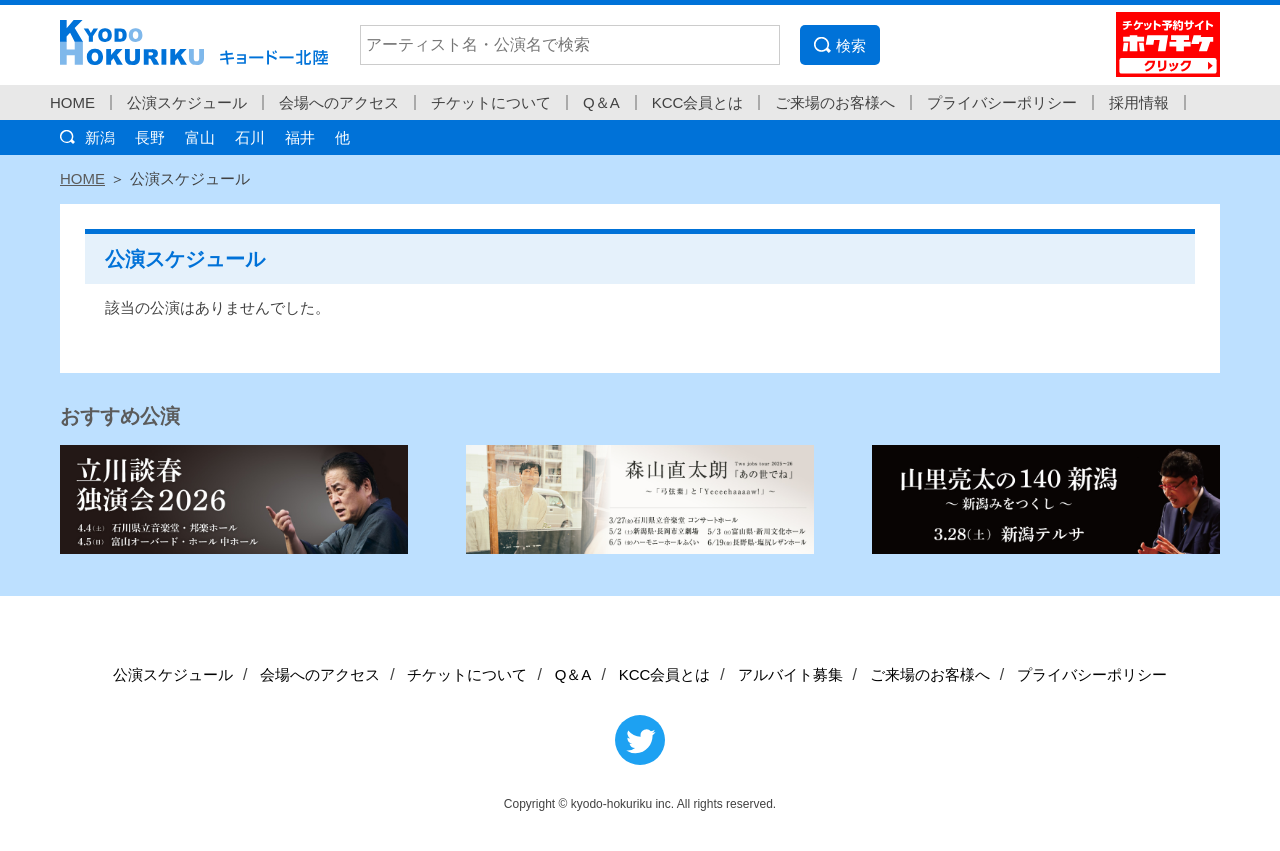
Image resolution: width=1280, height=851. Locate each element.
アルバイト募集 (790, 674)
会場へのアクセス (339, 102)
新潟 (100, 137)
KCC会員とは (698, 102)
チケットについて (491, 102)
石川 (250, 137)
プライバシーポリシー (1002, 102)
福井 (300, 137)
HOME (72, 102)
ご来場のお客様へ (835, 102)
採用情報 (1139, 102)
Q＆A (601, 102)
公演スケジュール (187, 102)
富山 (200, 137)
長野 (150, 137)
